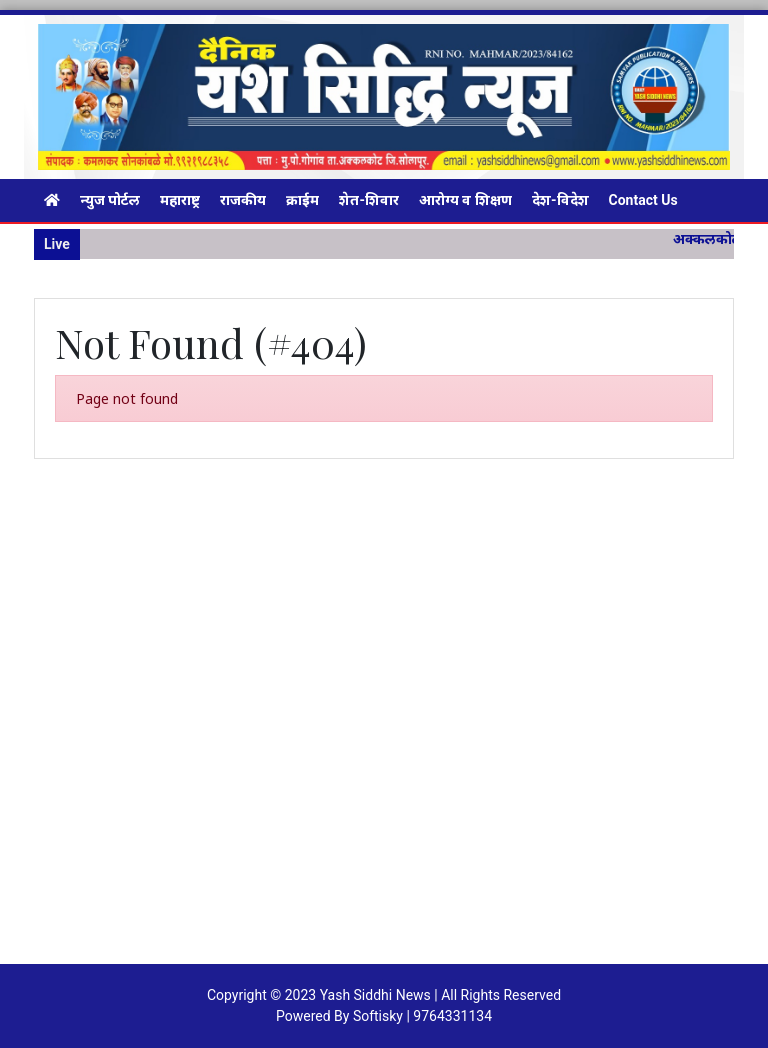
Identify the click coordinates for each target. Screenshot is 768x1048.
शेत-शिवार (369, 200)
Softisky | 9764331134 (422, 1016)
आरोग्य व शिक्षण (465, 200)
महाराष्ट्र (180, 200)
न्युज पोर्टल (110, 200)
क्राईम (302, 200)
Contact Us (643, 200)
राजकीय (243, 200)
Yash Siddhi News (375, 995)
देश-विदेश (560, 200)
